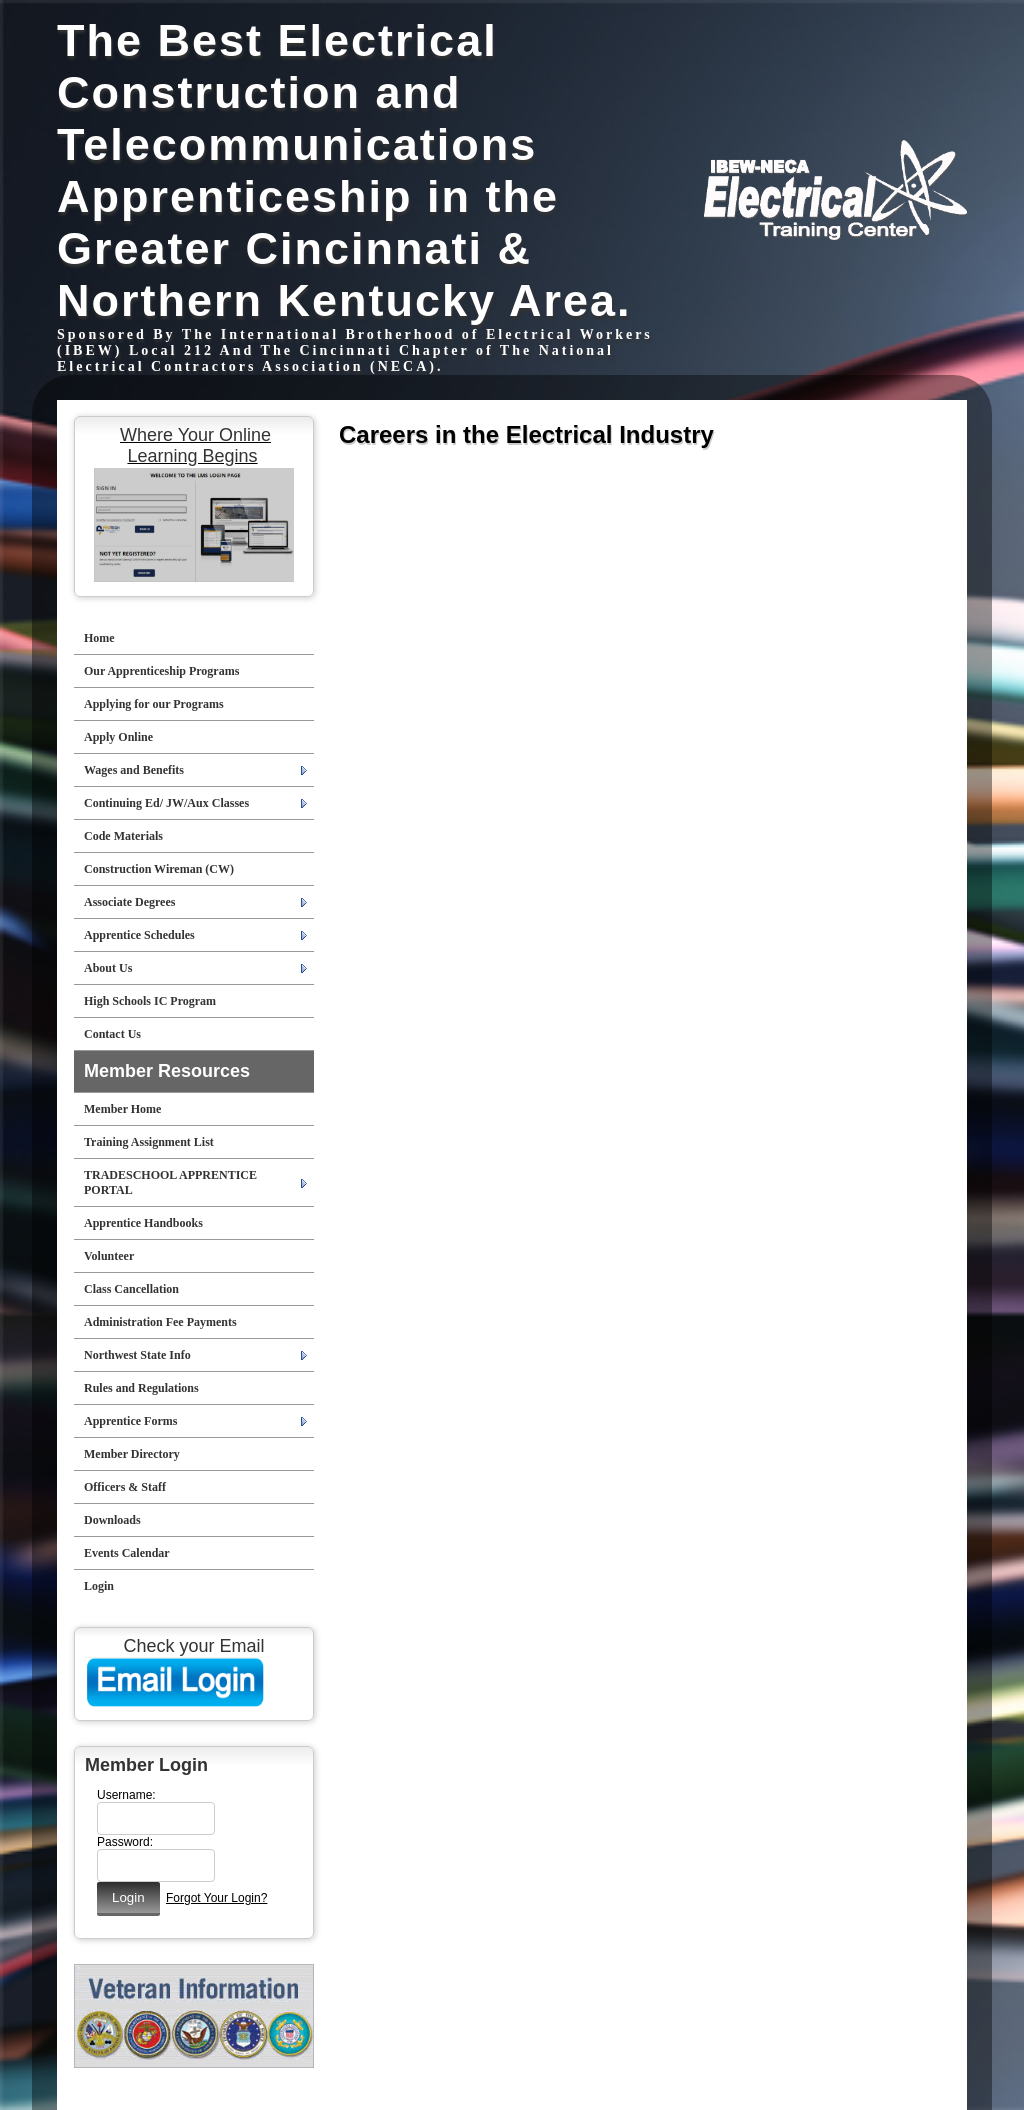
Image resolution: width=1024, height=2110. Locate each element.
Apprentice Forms (130, 1421)
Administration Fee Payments (160, 1322)
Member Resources (167, 1071)
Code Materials (123, 836)
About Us (108, 968)
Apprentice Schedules (139, 935)
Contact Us (112, 1034)
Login (99, 1586)
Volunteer (109, 1256)
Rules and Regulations (141, 1388)
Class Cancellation (131, 1289)
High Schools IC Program (150, 1001)
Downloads (112, 1520)
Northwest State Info (137, 1355)
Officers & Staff (125, 1487)
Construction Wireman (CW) (159, 869)
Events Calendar (127, 1553)
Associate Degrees (129, 902)
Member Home (122, 1109)
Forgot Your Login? (216, 1898)
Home (99, 638)
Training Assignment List (149, 1142)
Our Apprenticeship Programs (161, 671)
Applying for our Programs (154, 704)
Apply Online (118, 737)
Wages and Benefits (134, 770)
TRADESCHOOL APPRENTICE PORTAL (170, 1182)
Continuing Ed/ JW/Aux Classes (166, 803)
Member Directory (132, 1454)
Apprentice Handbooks (143, 1223)
